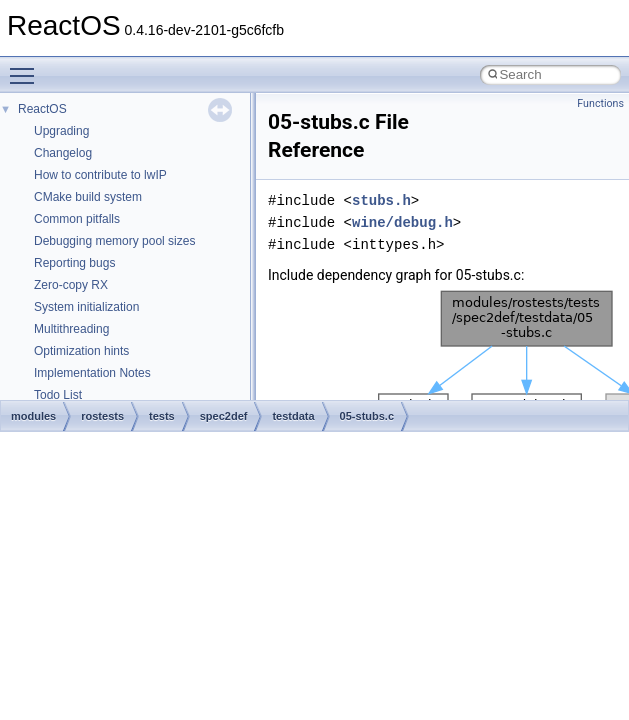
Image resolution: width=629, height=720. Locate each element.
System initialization (86, 307)
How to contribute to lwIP (100, 175)
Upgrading (61, 131)
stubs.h (381, 200)
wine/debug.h (402, 222)
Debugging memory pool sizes (114, 241)
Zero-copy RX (71, 285)
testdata (293, 416)
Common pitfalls (77, 219)
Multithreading (71, 329)
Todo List (58, 395)
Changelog (63, 153)
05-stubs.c (367, 416)
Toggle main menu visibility (27, 67)
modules (33, 416)
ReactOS (42, 109)
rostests (102, 416)
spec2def (224, 416)
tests (162, 416)
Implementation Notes (92, 373)
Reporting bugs (74, 263)
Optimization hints (81, 351)
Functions (600, 103)
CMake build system (88, 197)
